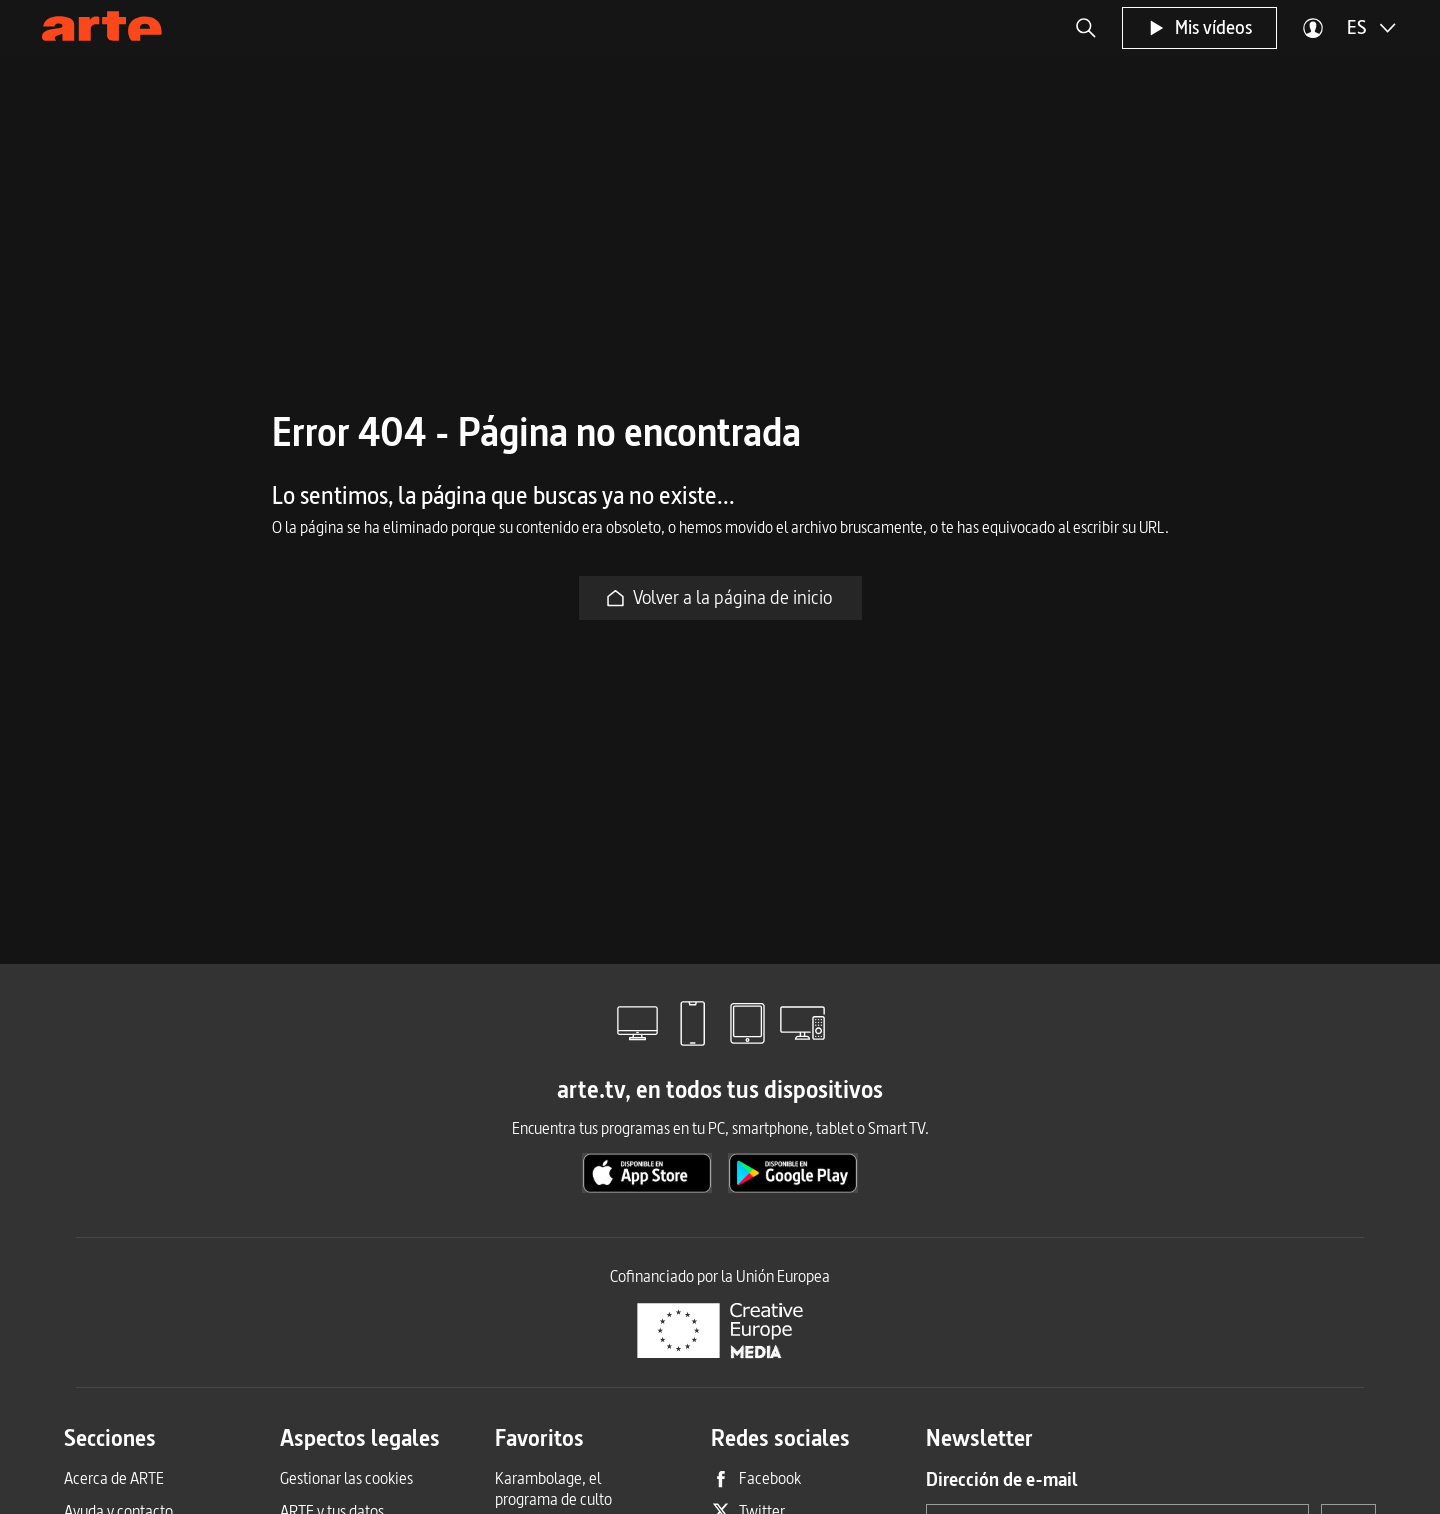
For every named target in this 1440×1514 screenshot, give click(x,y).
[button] (1086, 28)
